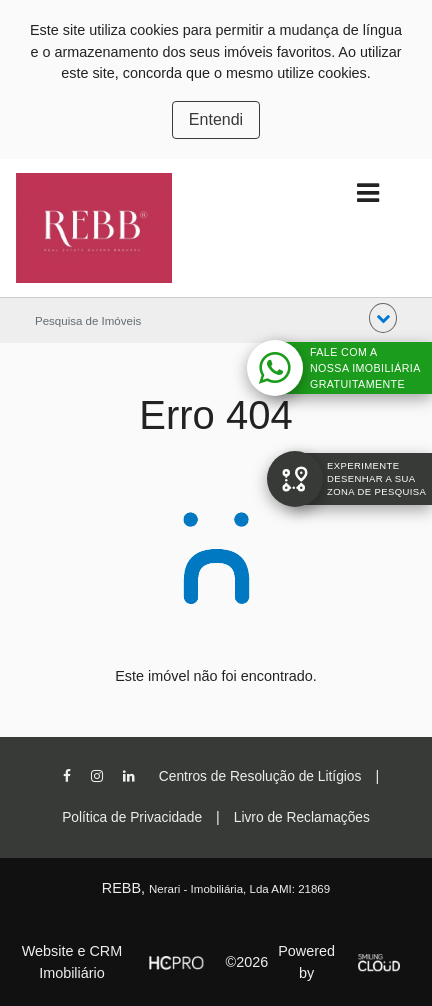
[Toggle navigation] (367, 193)
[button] (383, 318)
